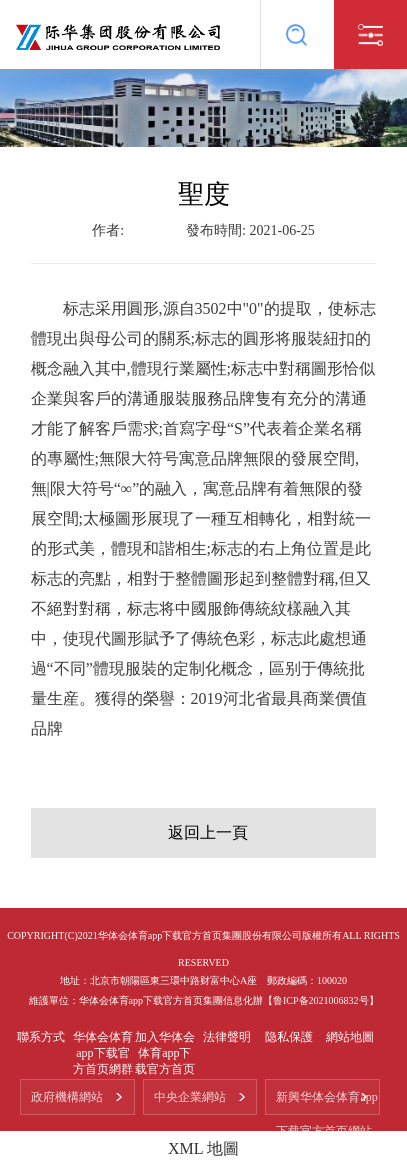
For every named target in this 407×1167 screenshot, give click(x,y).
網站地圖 (350, 1037)
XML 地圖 (203, 1148)
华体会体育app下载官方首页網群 (103, 1053)
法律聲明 (227, 1037)
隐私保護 (289, 1037)
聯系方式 (41, 1037)
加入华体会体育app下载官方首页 (165, 1053)
